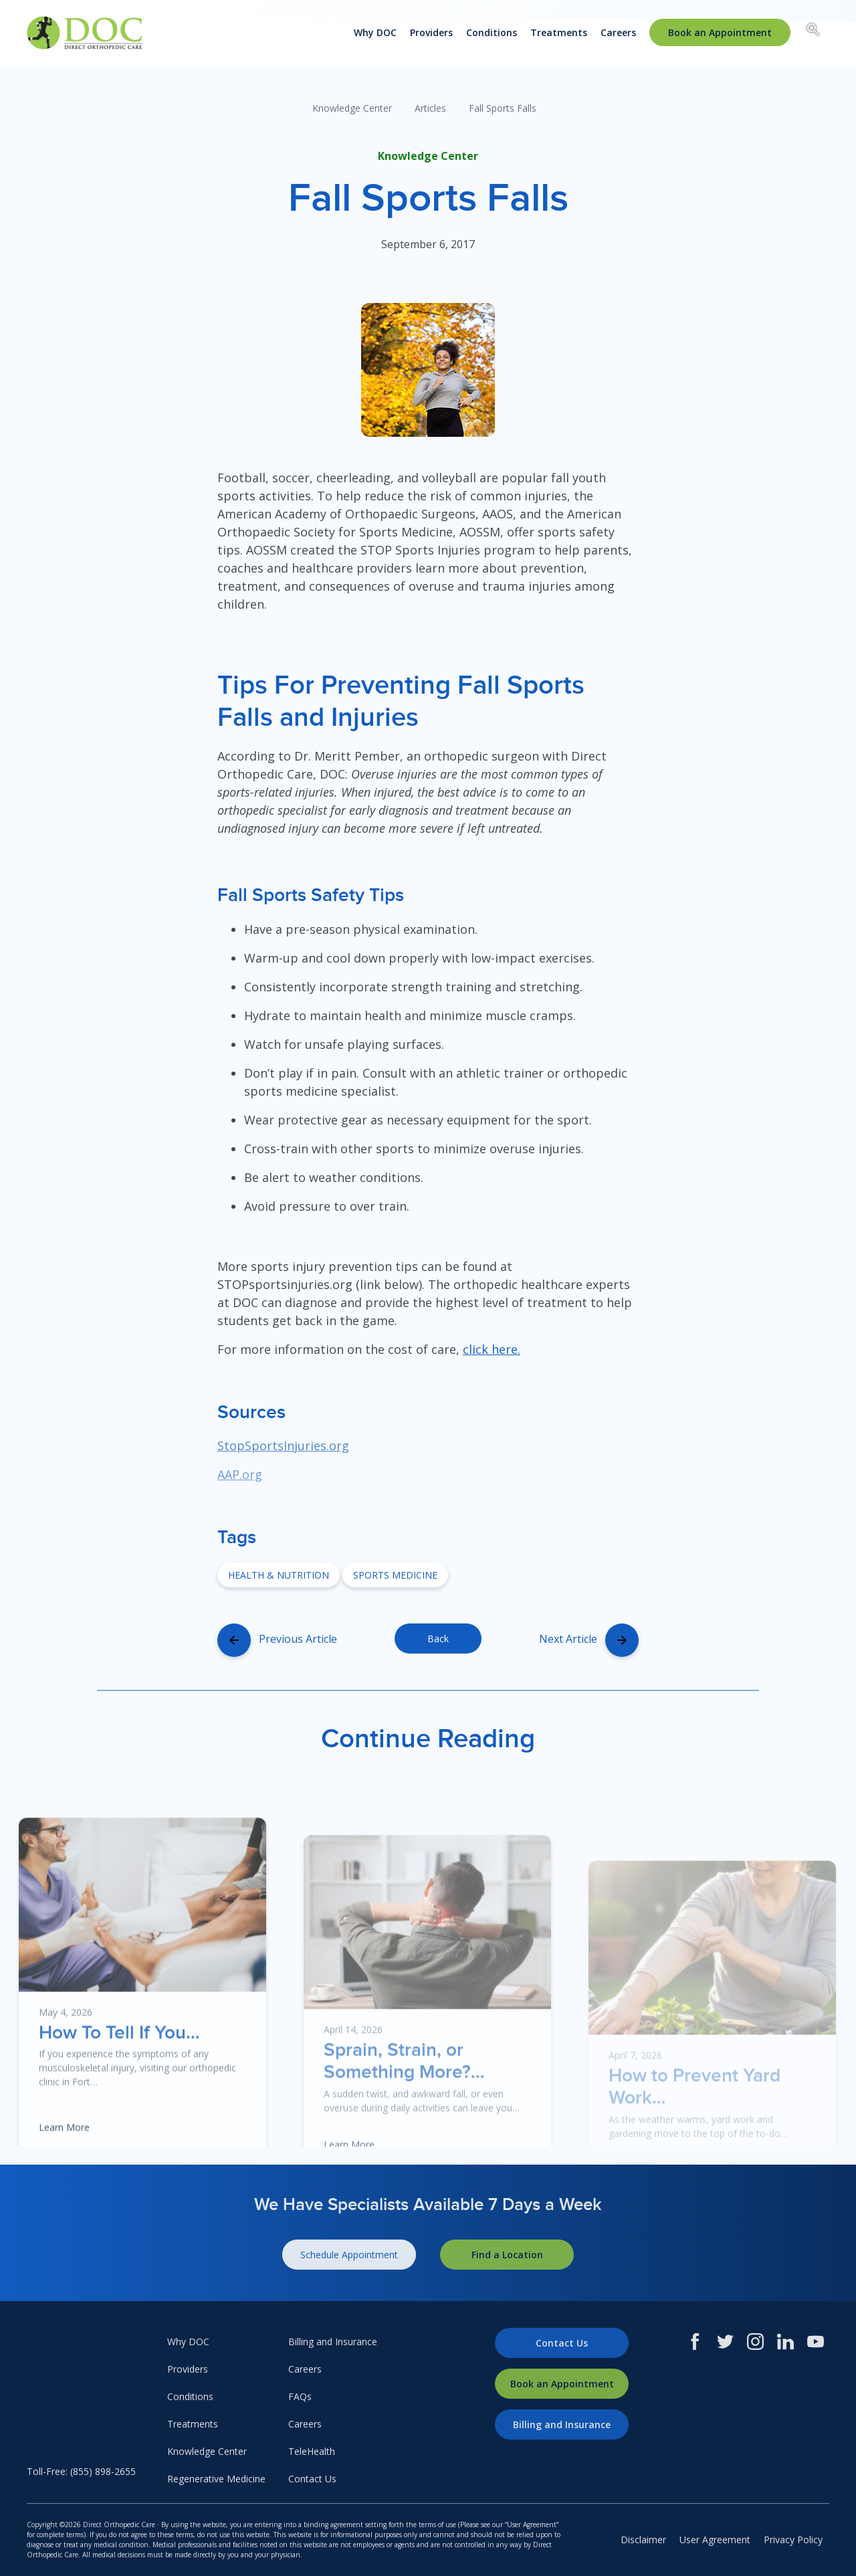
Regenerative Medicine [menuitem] (216, 2478)
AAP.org (239, 1474)
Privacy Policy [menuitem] (793, 2539)
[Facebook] (695, 2341)
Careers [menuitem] (618, 32)
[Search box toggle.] (813, 31)
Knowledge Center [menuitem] (207, 2451)
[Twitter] (725, 2341)
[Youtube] (815, 2341)
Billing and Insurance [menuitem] (332, 2341)
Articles (430, 108)
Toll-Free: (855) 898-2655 (81, 2471)
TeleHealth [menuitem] (311, 2451)
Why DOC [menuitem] (375, 32)
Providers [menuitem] (431, 32)
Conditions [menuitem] (491, 32)
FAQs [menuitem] (300, 2396)
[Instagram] (755, 2341)
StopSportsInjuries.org (283, 1446)
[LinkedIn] (785, 2341)
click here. (491, 1349)
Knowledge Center (352, 108)
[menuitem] (719, 32)
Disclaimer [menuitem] (643, 2539)
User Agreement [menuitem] (714, 2539)
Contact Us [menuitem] (312, 2478)
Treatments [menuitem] (558, 32)
